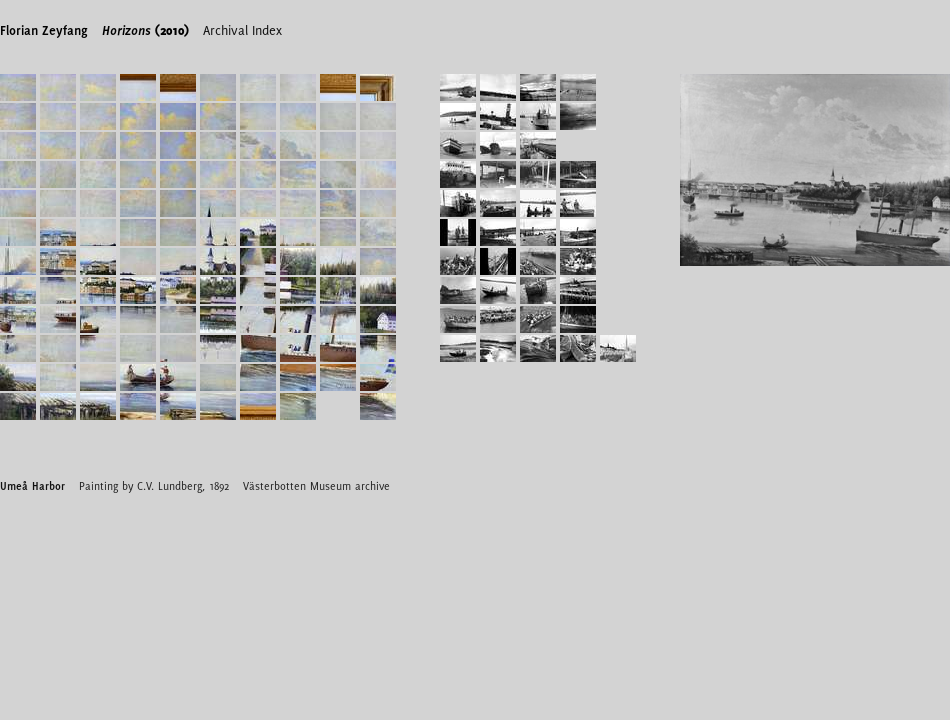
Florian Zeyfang (44, 30)
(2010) (145, 30)
